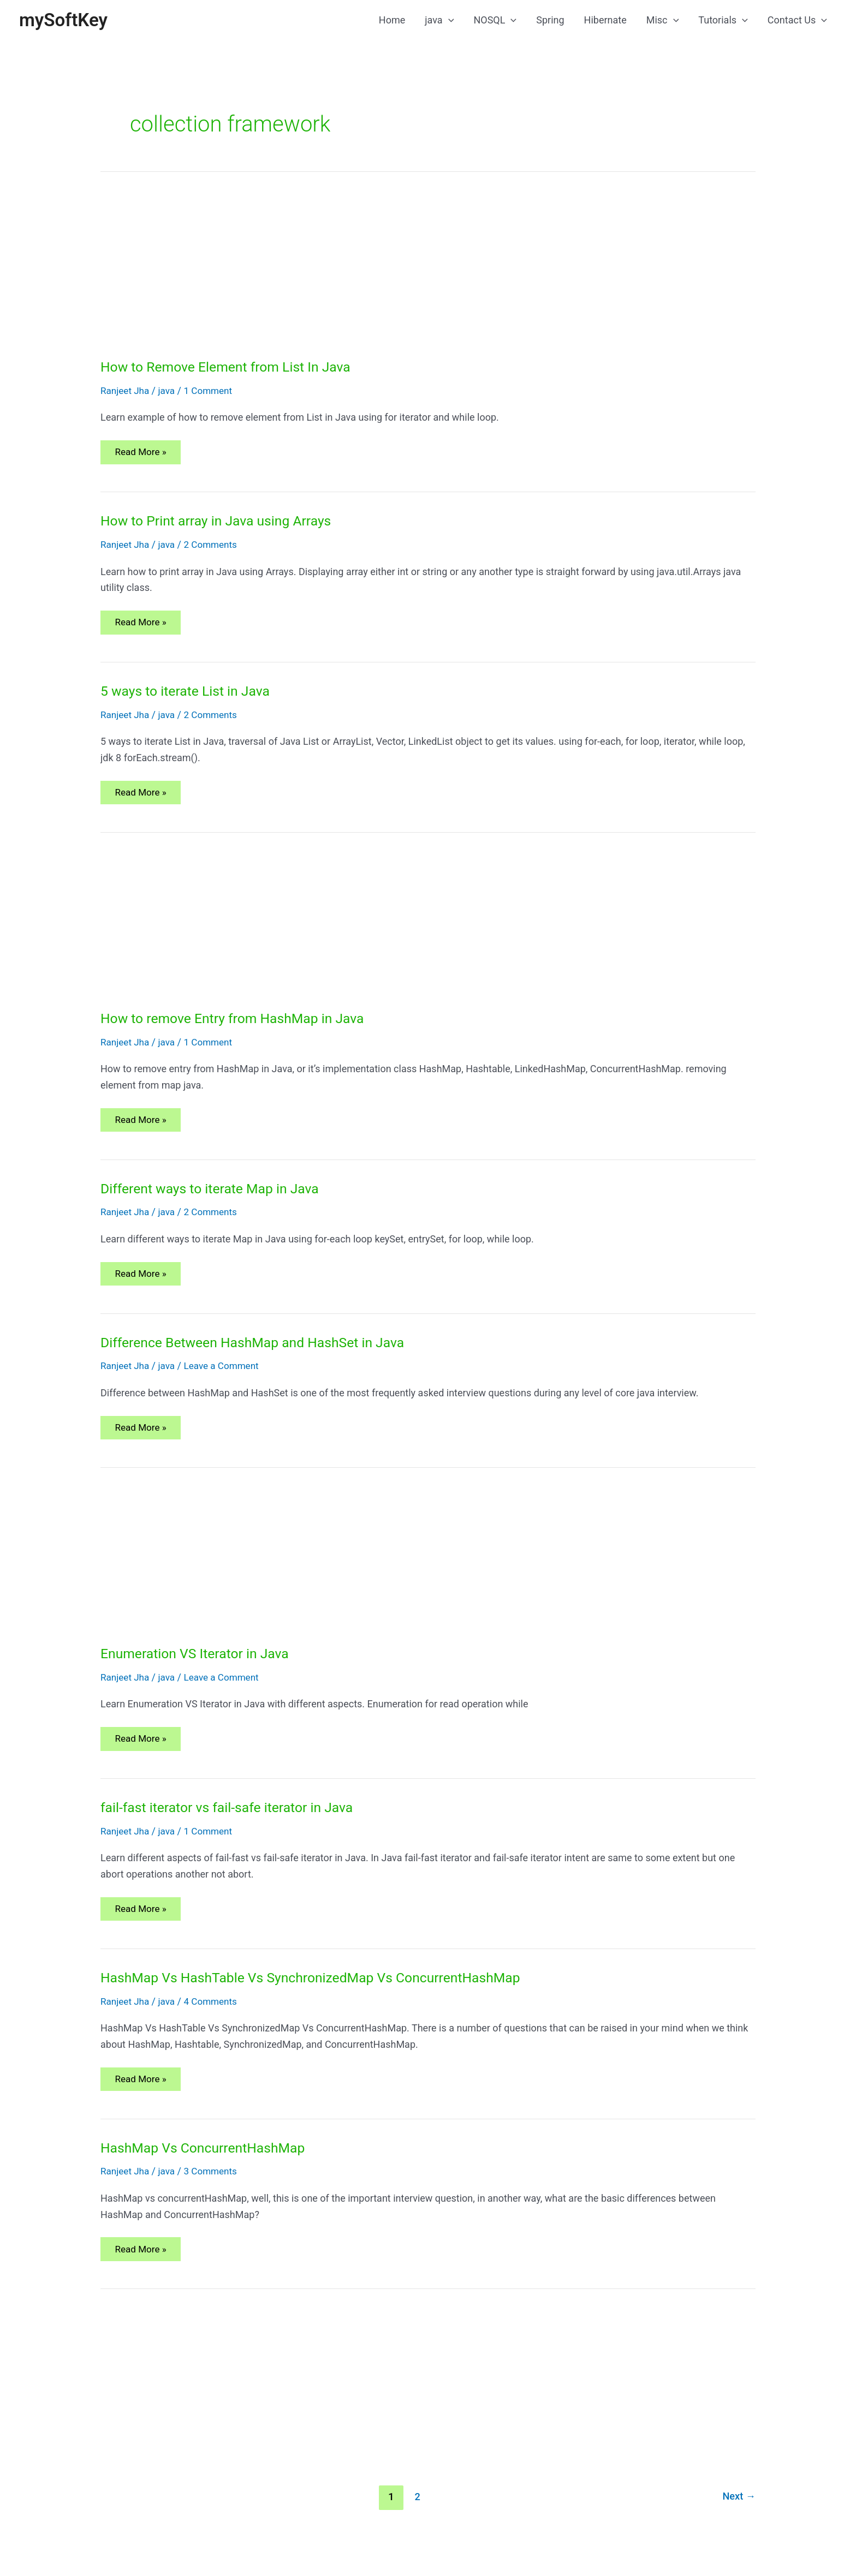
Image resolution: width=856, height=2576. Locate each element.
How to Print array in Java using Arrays (221, 525)
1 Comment (213, 392)
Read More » (143, 459)
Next (738, 2523)
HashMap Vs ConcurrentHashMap (208, 2171)
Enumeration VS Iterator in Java (199, 1669)
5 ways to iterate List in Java (189, 698)
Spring (550, 21)
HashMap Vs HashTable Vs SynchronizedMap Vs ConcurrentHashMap (321, 1999)
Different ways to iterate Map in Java (215, 1200)
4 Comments (215, 2022)
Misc (662, 21)
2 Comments (215, 548)
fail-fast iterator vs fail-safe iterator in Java (233, 1826)
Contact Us (797, 21)
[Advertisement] (428, 279)
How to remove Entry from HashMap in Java (239, 1027)
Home (392, 21)
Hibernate (605, 21)
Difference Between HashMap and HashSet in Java (260, 1356)
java (439, 21)
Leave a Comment (226, 1380)
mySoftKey (65, 21)
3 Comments (215, 2195)
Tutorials (723, 21)
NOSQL (494, 21)
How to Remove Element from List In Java (232, 369)
